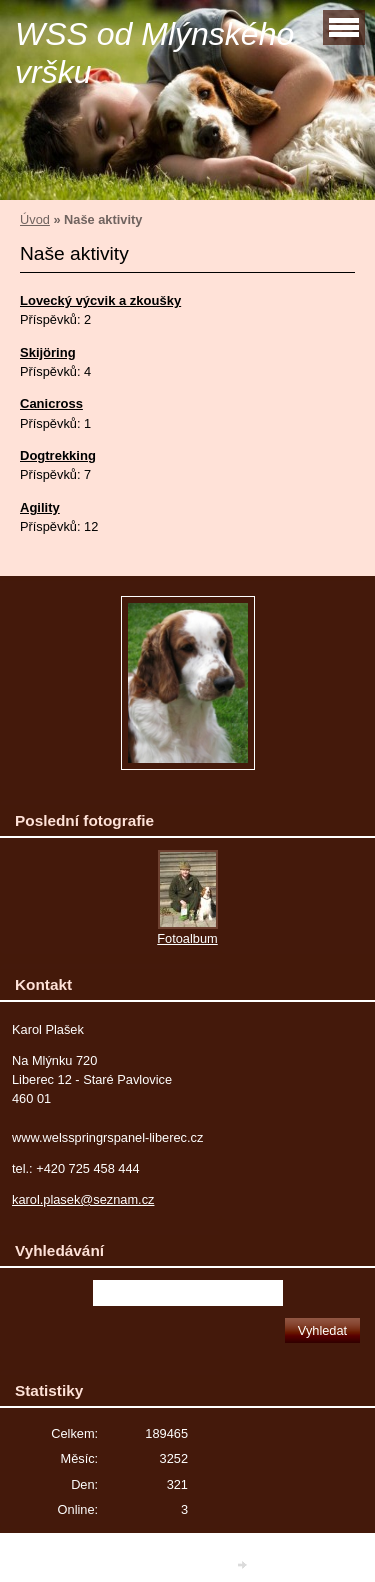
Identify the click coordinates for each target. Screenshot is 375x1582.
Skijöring (48, 352)
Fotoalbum (187, 938)
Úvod (35, 219)
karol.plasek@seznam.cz (83, 1199)
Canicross (51, 403)
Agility (40, 507)
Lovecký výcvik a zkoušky (100, 300)
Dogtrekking (58, 455)
